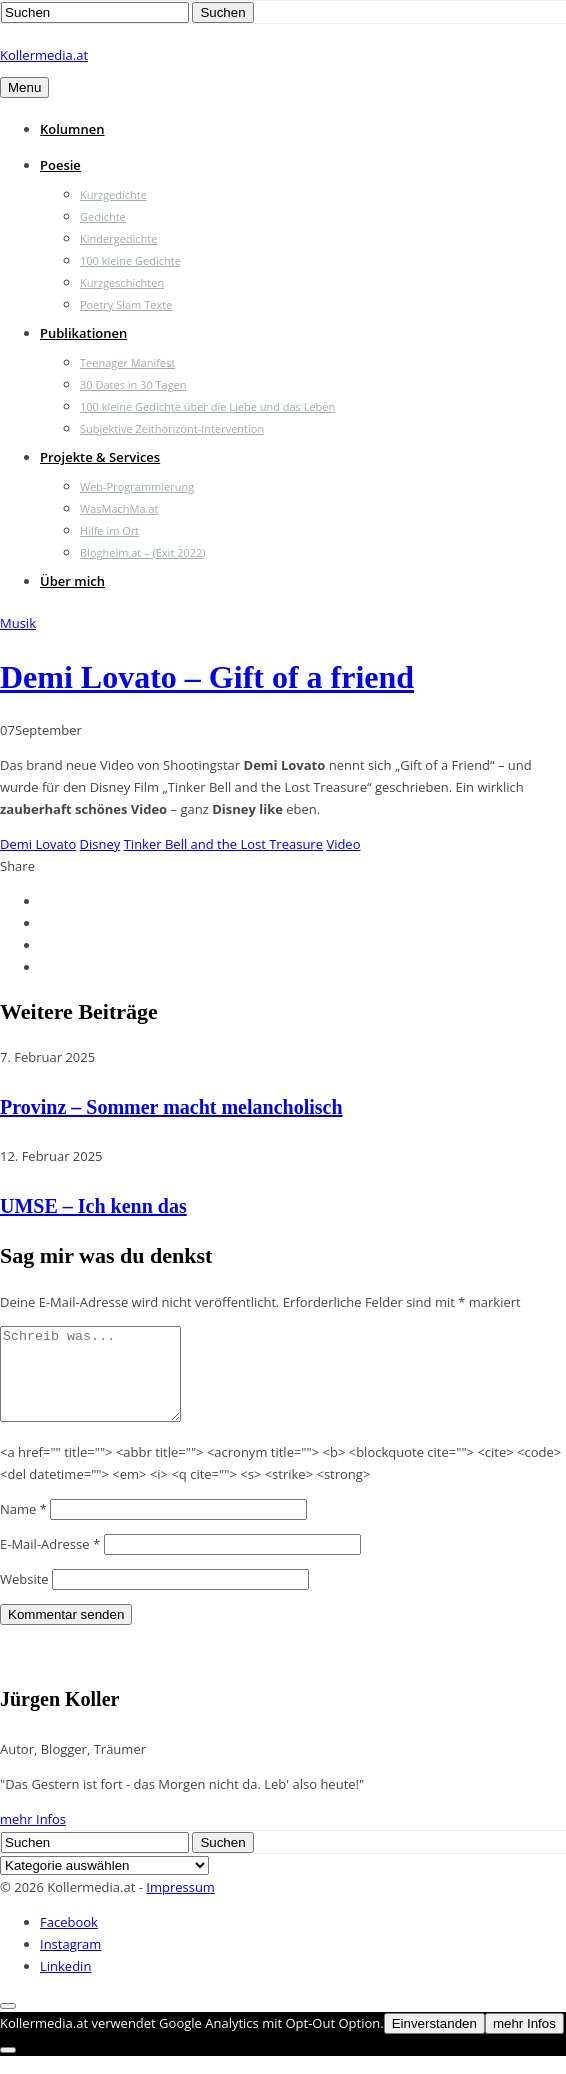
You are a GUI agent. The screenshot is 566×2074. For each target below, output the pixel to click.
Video (343, 844)
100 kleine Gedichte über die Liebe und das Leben (207, 406)
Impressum (180, 1905)
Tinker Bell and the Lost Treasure (223, 844)
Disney (100, 844)
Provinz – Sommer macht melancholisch (171, 1107)
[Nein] (8, 2068)
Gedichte (103, 216)
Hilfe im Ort (109, 530)
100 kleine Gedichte (130, 260)
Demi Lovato (38, 844)
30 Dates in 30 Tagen (133, 384)
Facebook (69, 1940)
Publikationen (83, 333)
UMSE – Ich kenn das (93, 1206)
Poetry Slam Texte (126, 304)
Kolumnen (72, 129)
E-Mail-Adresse (50, 1562)
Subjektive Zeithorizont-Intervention (172, 428)
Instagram (70, 1962)
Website (24, 1597)
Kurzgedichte (113, 194)
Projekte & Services (100, 457)
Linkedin (65, 1984)
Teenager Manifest (127, 362)
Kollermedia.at (44, 55)
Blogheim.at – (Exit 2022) (143, 552)
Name (23, 1527)
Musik (18, 623)
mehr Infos (33, 1837)
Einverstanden (434, 2041)
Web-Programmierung (137, 486)
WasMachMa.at (119, 508)
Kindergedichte (118, 238)
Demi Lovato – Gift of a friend (207, 677)
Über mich (72, 581)
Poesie (60, 165)
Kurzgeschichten (122, 282)
